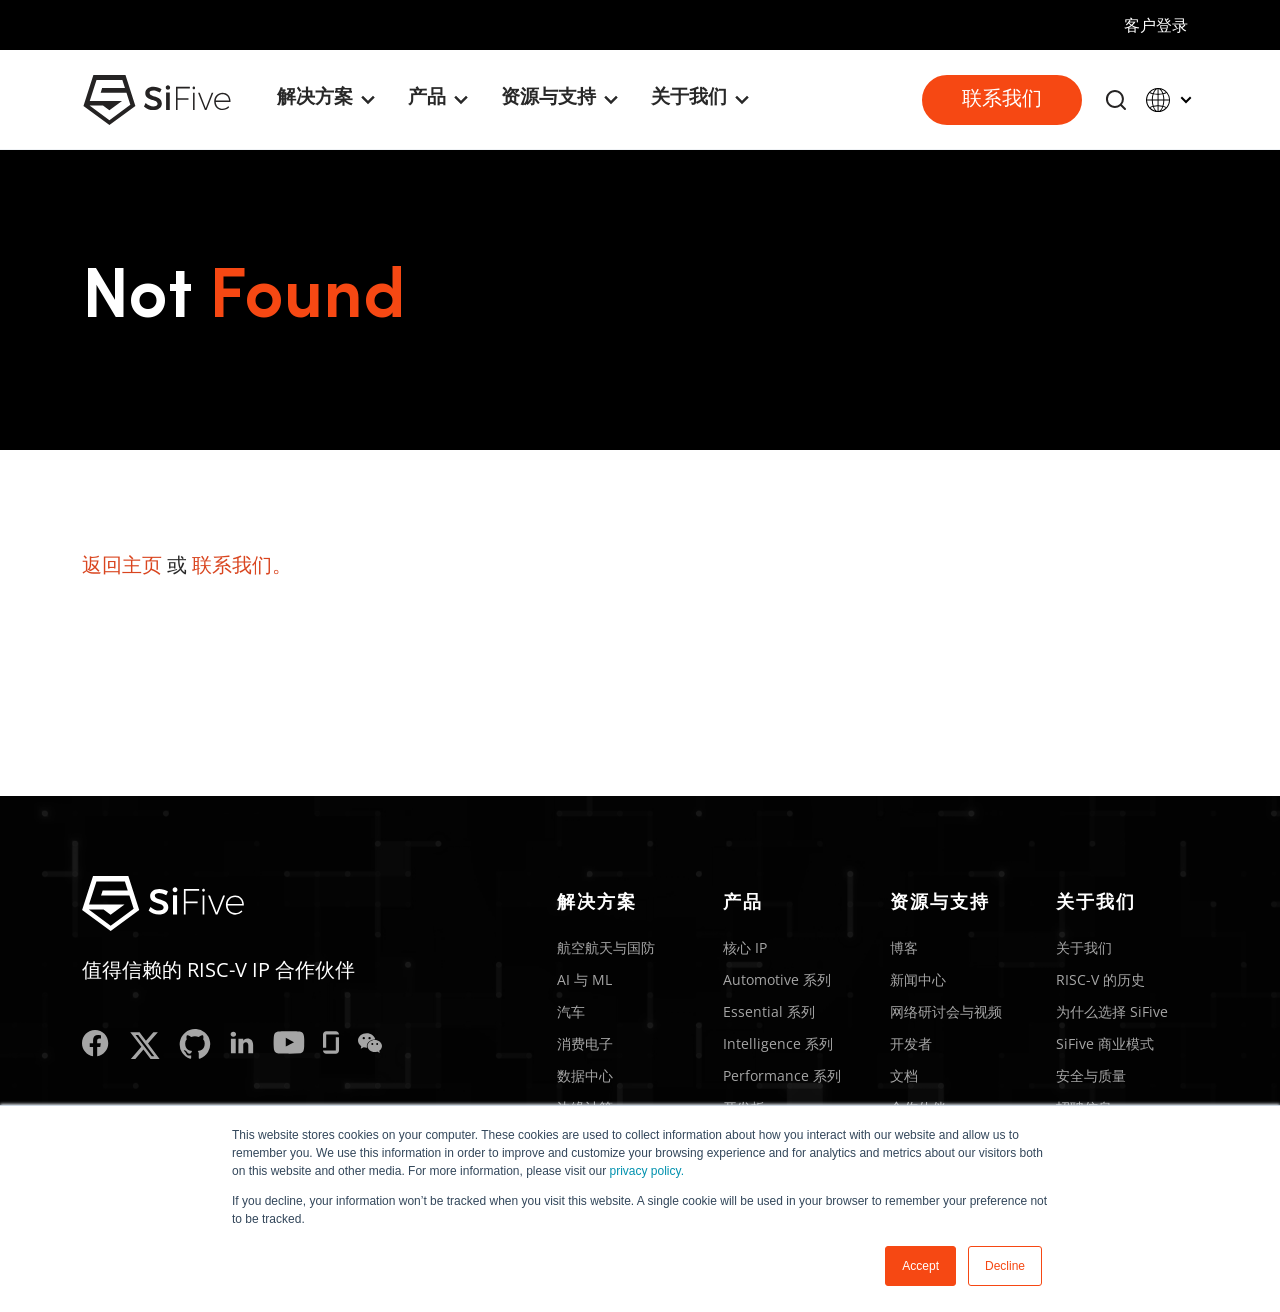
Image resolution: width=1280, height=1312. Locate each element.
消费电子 (585, 1043)
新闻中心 (918, 979)
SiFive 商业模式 (1105, 1043)
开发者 (911, 1043)
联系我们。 (242, 564)
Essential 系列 (769, 1011)
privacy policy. (647, 1171)
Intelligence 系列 (778, 1043)
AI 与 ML (584, 979)
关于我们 (1084, 947)
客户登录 (1156, 25)
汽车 (571, 1011)
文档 (904, 1075)
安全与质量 (1091, 1075)
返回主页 (122, 564)
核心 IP (745, 947)
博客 (904, 947)
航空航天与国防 (606, 947)
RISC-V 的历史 (1100, 979)
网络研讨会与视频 (946, 1011)
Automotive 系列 (777, 979)
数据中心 (585, 1075)
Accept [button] (920, 1266)
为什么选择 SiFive (1112, 1011)
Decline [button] (1005, 1266)
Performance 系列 (782, 1075)
